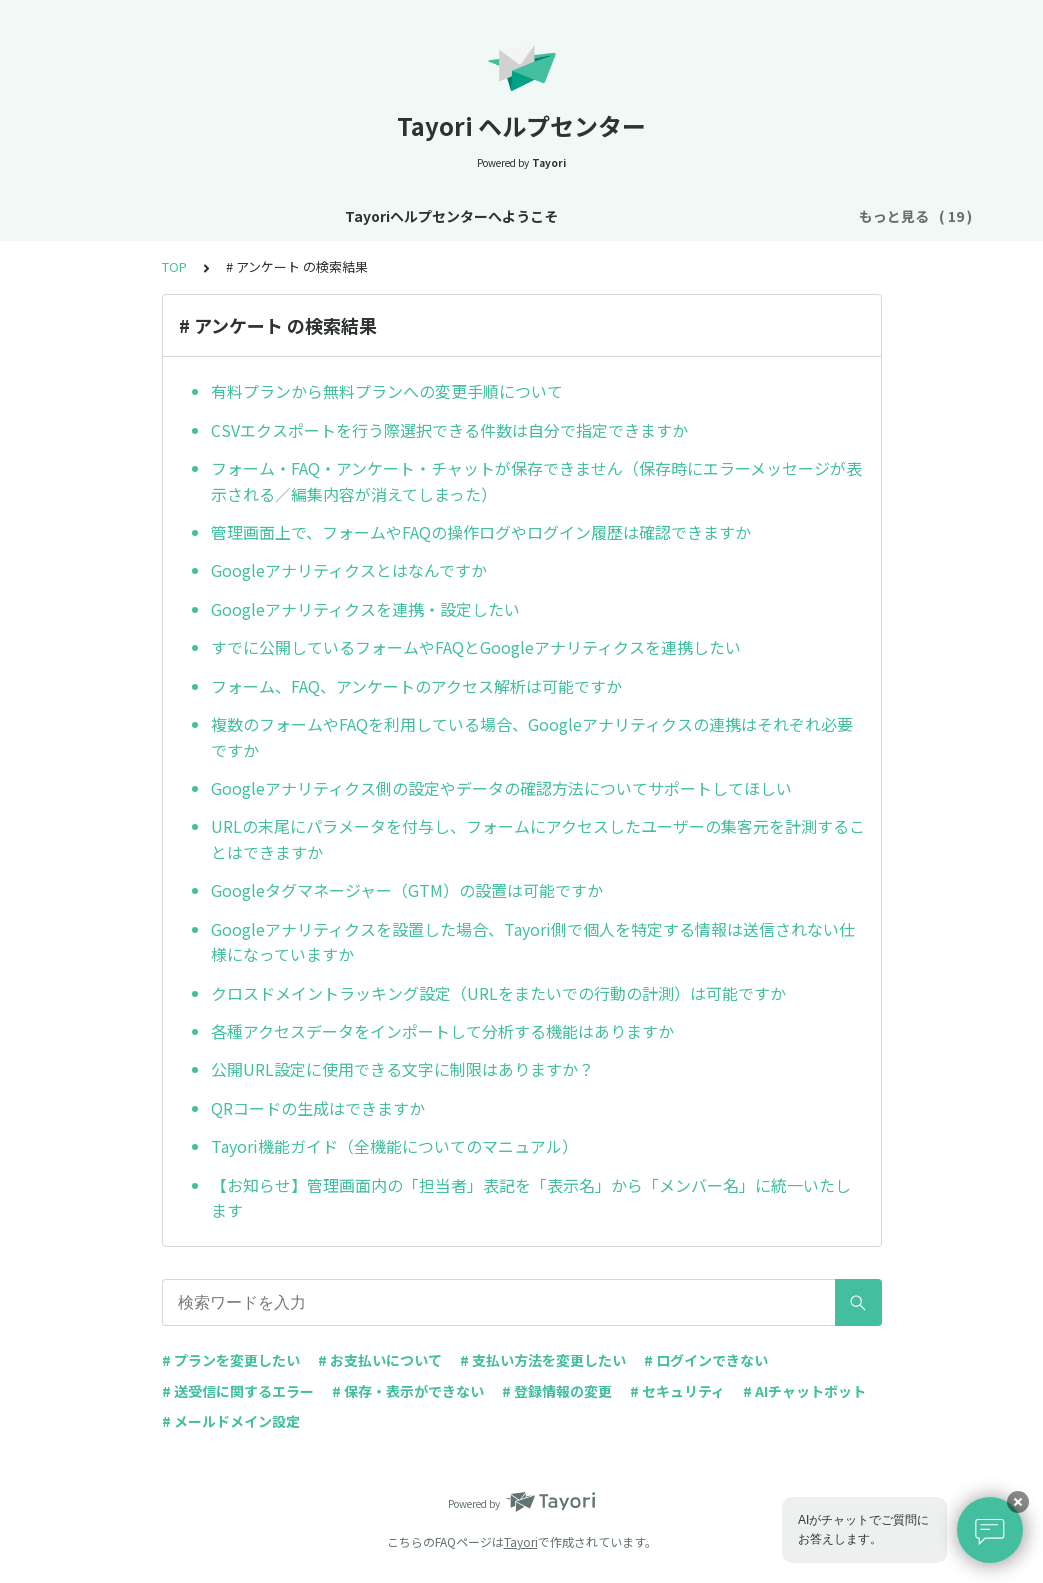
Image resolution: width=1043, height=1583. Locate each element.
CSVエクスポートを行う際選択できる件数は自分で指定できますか (449, 430)
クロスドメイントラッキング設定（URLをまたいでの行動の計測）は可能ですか (498, 993)
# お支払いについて (380, 1360)
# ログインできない (706, 1360)
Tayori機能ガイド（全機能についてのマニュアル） (394, 1146)
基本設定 (592, 216)
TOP (174, 266)
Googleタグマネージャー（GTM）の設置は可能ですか (407, 890)
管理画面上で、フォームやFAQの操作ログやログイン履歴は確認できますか (481, 532)
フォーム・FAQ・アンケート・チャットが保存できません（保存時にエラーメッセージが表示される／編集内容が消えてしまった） (536, 481)
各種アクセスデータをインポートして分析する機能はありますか (442, 1031)
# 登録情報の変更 (557, 1391)
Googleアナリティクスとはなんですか (349, 570)
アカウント (683, 216)
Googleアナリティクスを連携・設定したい (365, 609)
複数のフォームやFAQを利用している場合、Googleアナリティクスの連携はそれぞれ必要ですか (532, 737)
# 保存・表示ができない (408, 1391)
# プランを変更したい (231, 1360)
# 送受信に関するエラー (238, 1391)
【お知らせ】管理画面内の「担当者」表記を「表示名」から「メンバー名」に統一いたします (531, 1198)
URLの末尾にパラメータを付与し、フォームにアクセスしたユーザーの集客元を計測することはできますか (538, 839)
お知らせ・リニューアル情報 (445, 216)
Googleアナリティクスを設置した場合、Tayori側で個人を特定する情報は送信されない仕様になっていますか (533, 942)
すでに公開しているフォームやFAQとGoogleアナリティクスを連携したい (476, 647)
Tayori (521, 1541)
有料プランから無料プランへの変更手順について (387, 391)
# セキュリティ (677, 1391)
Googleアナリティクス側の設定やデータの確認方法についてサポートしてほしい (501, 788)
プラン (767, 216)
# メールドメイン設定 (231, 1421)
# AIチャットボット (804, 1391)
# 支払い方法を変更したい (543, 1360)
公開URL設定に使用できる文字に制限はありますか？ (402, 1069)
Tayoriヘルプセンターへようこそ (220, 216)
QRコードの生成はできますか (318, 1108)
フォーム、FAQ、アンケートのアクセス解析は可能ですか (416, 686)
